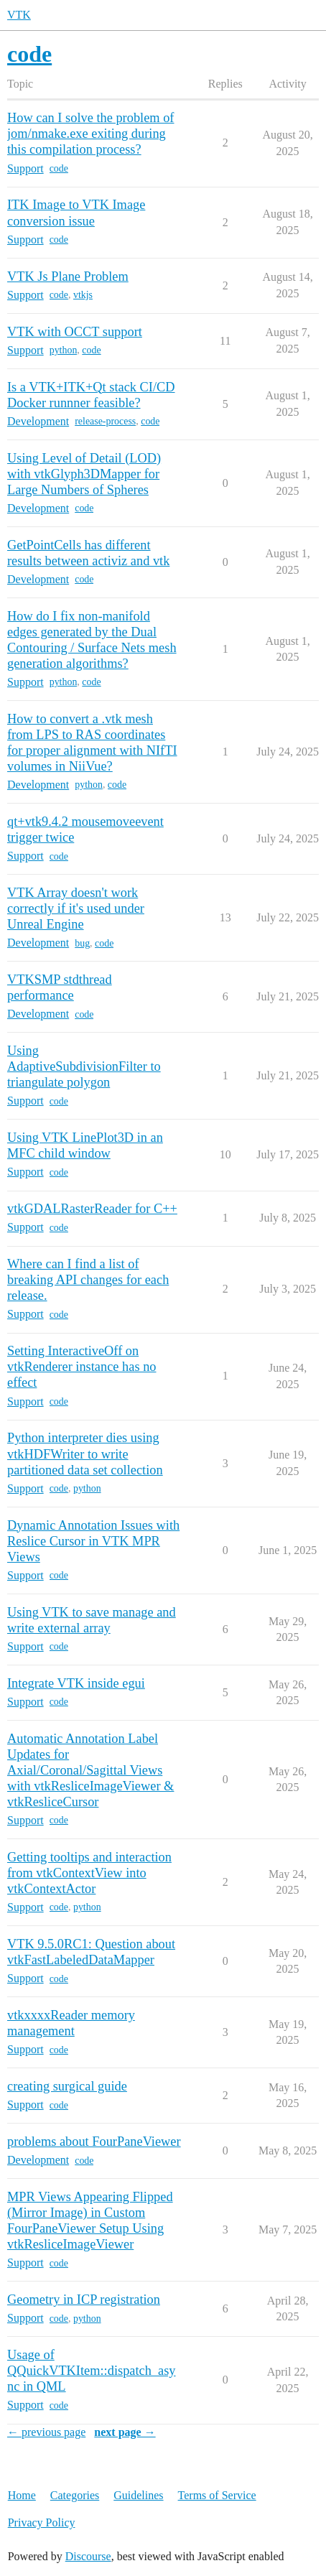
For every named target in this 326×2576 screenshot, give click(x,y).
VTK (19, 15)
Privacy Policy (41, 2522)
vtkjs (83, 294)
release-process (105, 421)
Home (22, 2495)
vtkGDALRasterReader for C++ (92, 1208)
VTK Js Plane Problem (68, 276)
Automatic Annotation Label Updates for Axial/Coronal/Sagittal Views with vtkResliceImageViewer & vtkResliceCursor (90, 1770)
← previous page (46, 2432)
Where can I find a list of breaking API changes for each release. (88, 1280)
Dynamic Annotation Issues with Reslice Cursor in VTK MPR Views (93, 1541)
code (59, 168)
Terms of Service (217, 2495)
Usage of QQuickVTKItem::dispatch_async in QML (91, 2371)
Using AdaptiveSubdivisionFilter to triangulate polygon (84, 1066)
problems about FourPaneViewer (94, 2141)
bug (82, 943)
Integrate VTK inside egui (76, 1683)
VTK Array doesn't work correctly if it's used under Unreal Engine (75, 908)
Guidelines (138, 2495)
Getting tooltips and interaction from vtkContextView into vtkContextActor (89, 1873)
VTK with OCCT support (74, 332)
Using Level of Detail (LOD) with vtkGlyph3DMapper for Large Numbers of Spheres (84, 474)
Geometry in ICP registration (83, 2299)
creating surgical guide (67, 2086)
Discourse (88, 2556)
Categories (74, 2495)
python (64, 350)
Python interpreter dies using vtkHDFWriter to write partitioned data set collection (85, 1454)
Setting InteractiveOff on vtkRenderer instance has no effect (82, 1367)
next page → (124, 2432)
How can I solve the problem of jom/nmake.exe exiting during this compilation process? (90, 134)
